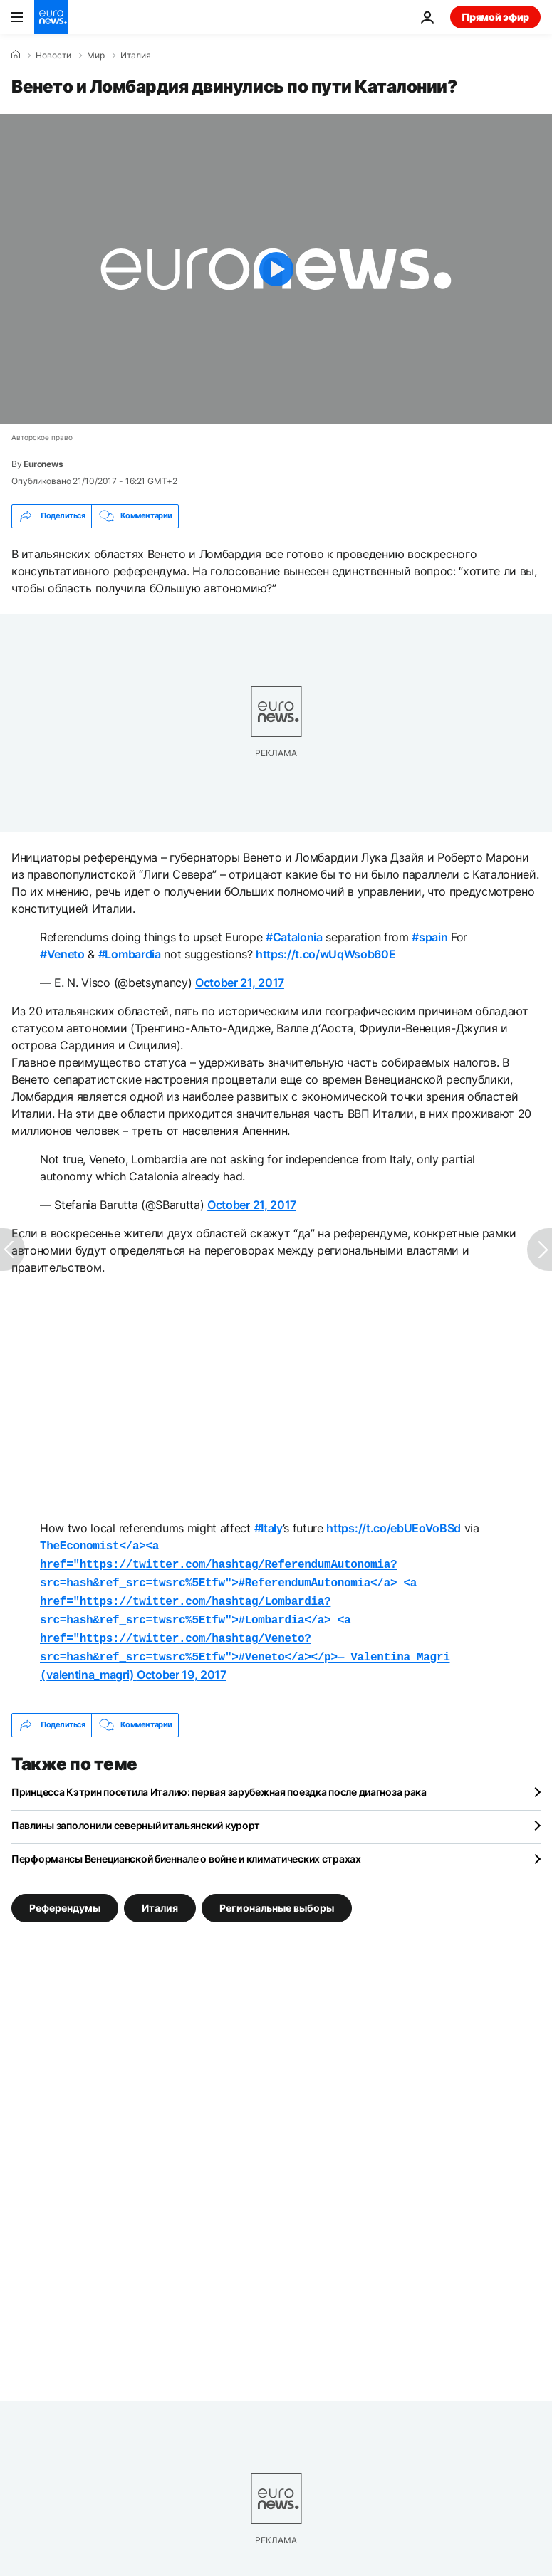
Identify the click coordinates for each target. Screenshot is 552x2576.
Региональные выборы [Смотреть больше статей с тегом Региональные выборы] (276, 1896)
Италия (135, 55)
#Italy (268, 1528)
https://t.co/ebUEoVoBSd (393, 1528)
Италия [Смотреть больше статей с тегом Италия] (160, 1896)
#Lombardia (129, 954)
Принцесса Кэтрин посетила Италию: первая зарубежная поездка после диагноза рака (219, 1780)
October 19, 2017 (181, 1665)
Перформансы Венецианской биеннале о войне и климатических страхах (186, 1847)
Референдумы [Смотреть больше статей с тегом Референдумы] (64, 1896)
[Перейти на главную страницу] (51, 17)
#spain (429, 937)
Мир (96, 55)
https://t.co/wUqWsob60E (326, 954)
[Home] (15, 55)
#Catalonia (294, 937)
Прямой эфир (495, 17)
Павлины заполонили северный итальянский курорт (135, 1814)
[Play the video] (276, 269)
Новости (53, 55)
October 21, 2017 (239, 982)
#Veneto (62, 954)
